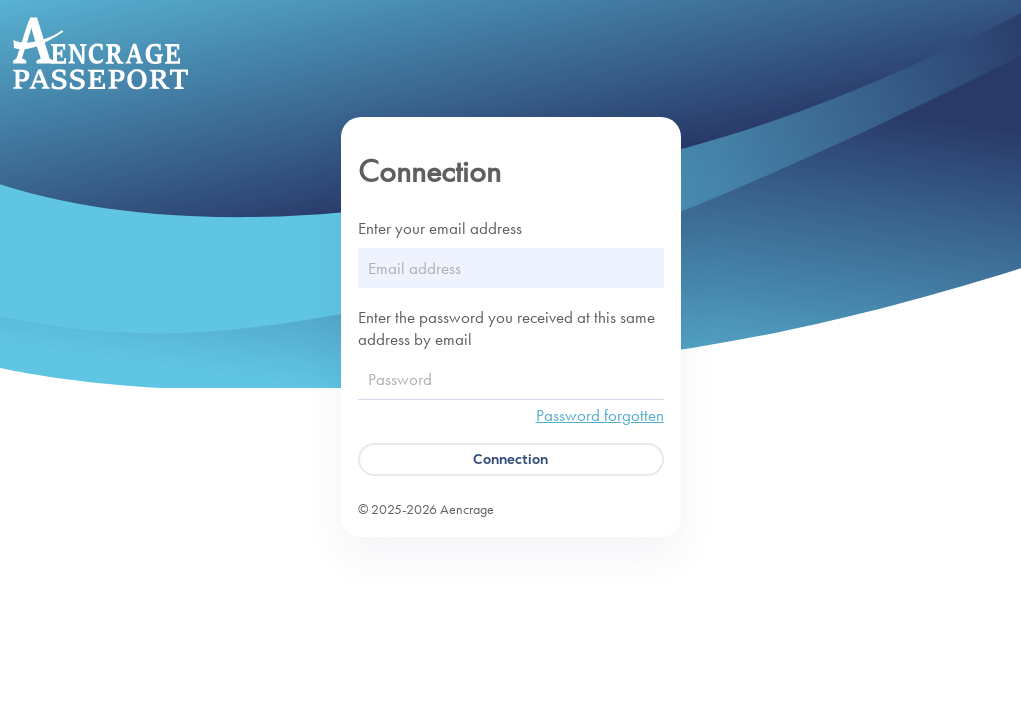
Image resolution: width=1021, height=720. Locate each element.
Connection (510, 459)
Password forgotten (600, 415)
